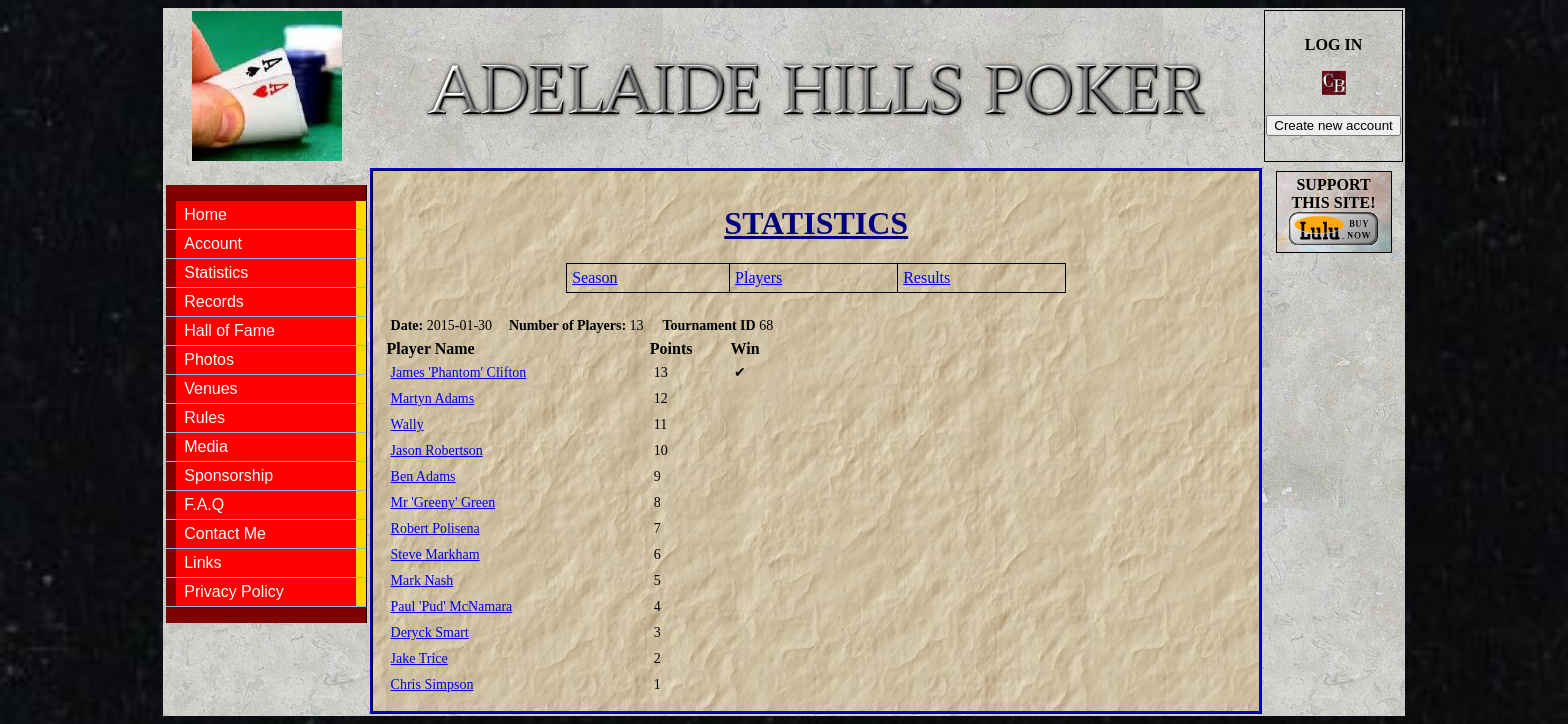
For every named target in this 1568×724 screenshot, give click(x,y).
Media (206, 446)
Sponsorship (228, 475)
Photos (209, 359)
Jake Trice (419, 658)
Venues (210, 388)
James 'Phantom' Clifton (459, 372)
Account (213, 243)
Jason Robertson (437, 450)
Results (926, 277)
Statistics (216, 272)
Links (202, 562)
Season (594, 277)
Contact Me (225, 533)
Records (214, 301)
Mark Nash (422, 580)
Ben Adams (423, 476)
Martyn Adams (433, 398)
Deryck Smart (430, 632)
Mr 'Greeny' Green (443, 502)
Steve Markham (435, 554)
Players (758, 277)
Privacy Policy (234, 591)
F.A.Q (204, 504)
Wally (407, 424)
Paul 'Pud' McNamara (452, 606)
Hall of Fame (229, 330)
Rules (204, 417)
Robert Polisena (435, 528)
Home (205, 214)
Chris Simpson (432, 684)
